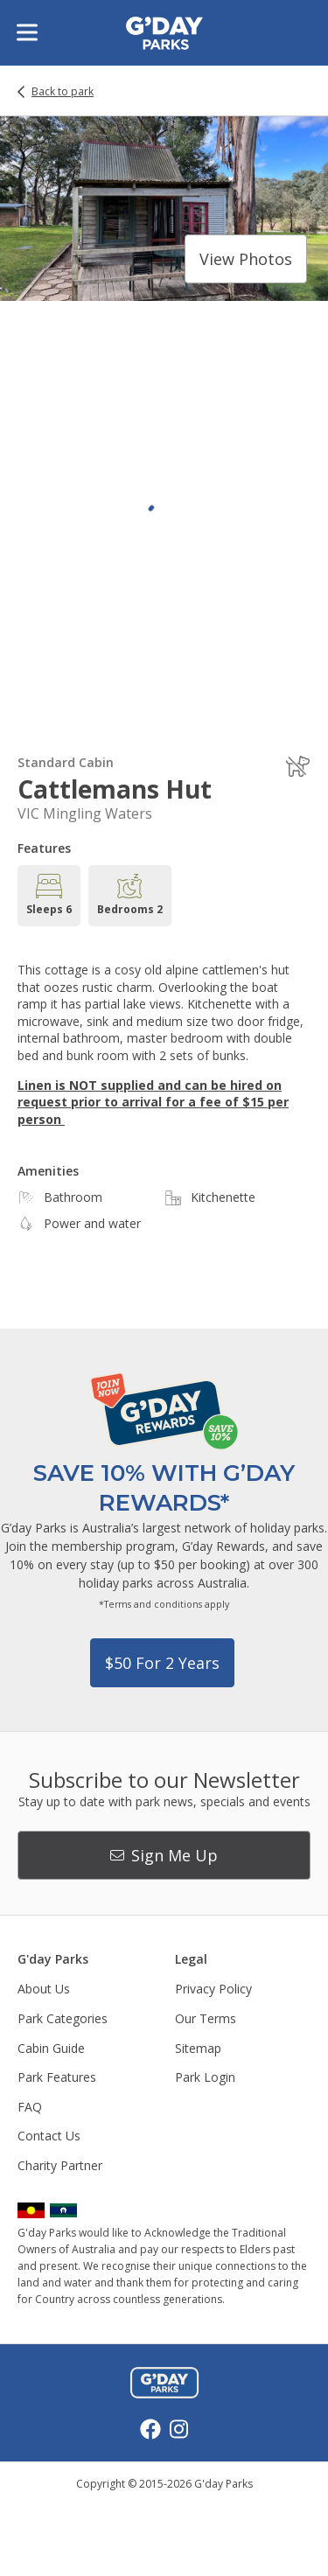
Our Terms (205, 2018)
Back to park (62, 92)
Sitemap (198, 2048)
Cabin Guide (51, 2048)
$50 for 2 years (162, 1662)
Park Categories (62, 2018)
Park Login (205, 2077)
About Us (43, 1988)
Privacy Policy (213, 1988)
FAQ (29, 2106)
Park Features (56, 2077)
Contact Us (48, 2135)
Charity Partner (59, 2165)
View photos (245, 258)
